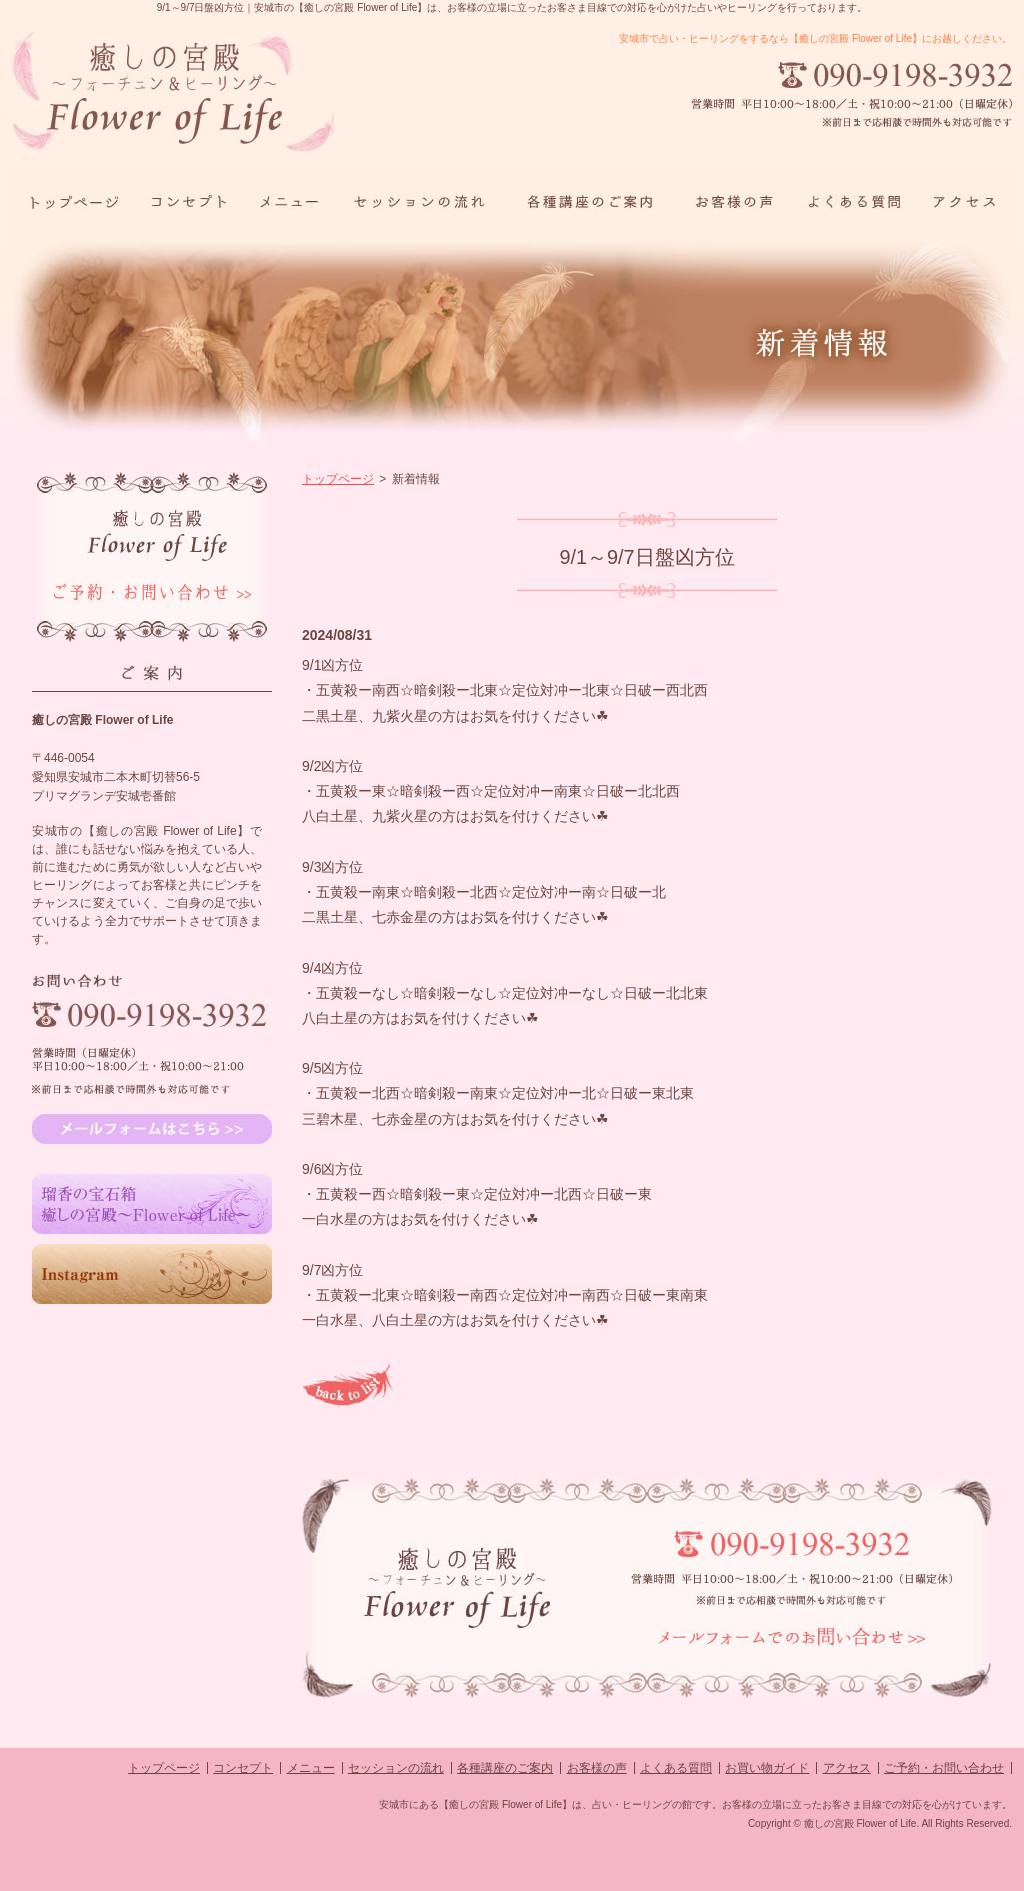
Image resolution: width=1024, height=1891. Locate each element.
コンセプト (243, 1768)
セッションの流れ (396, 1768)
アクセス (847, 1768)
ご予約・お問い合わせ (944, 1768)
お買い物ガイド (767, 1768)
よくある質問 (676, 1768)
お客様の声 (597, 1768)
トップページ (338, 479)
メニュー (311, 1768)
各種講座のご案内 (505, 1768)
